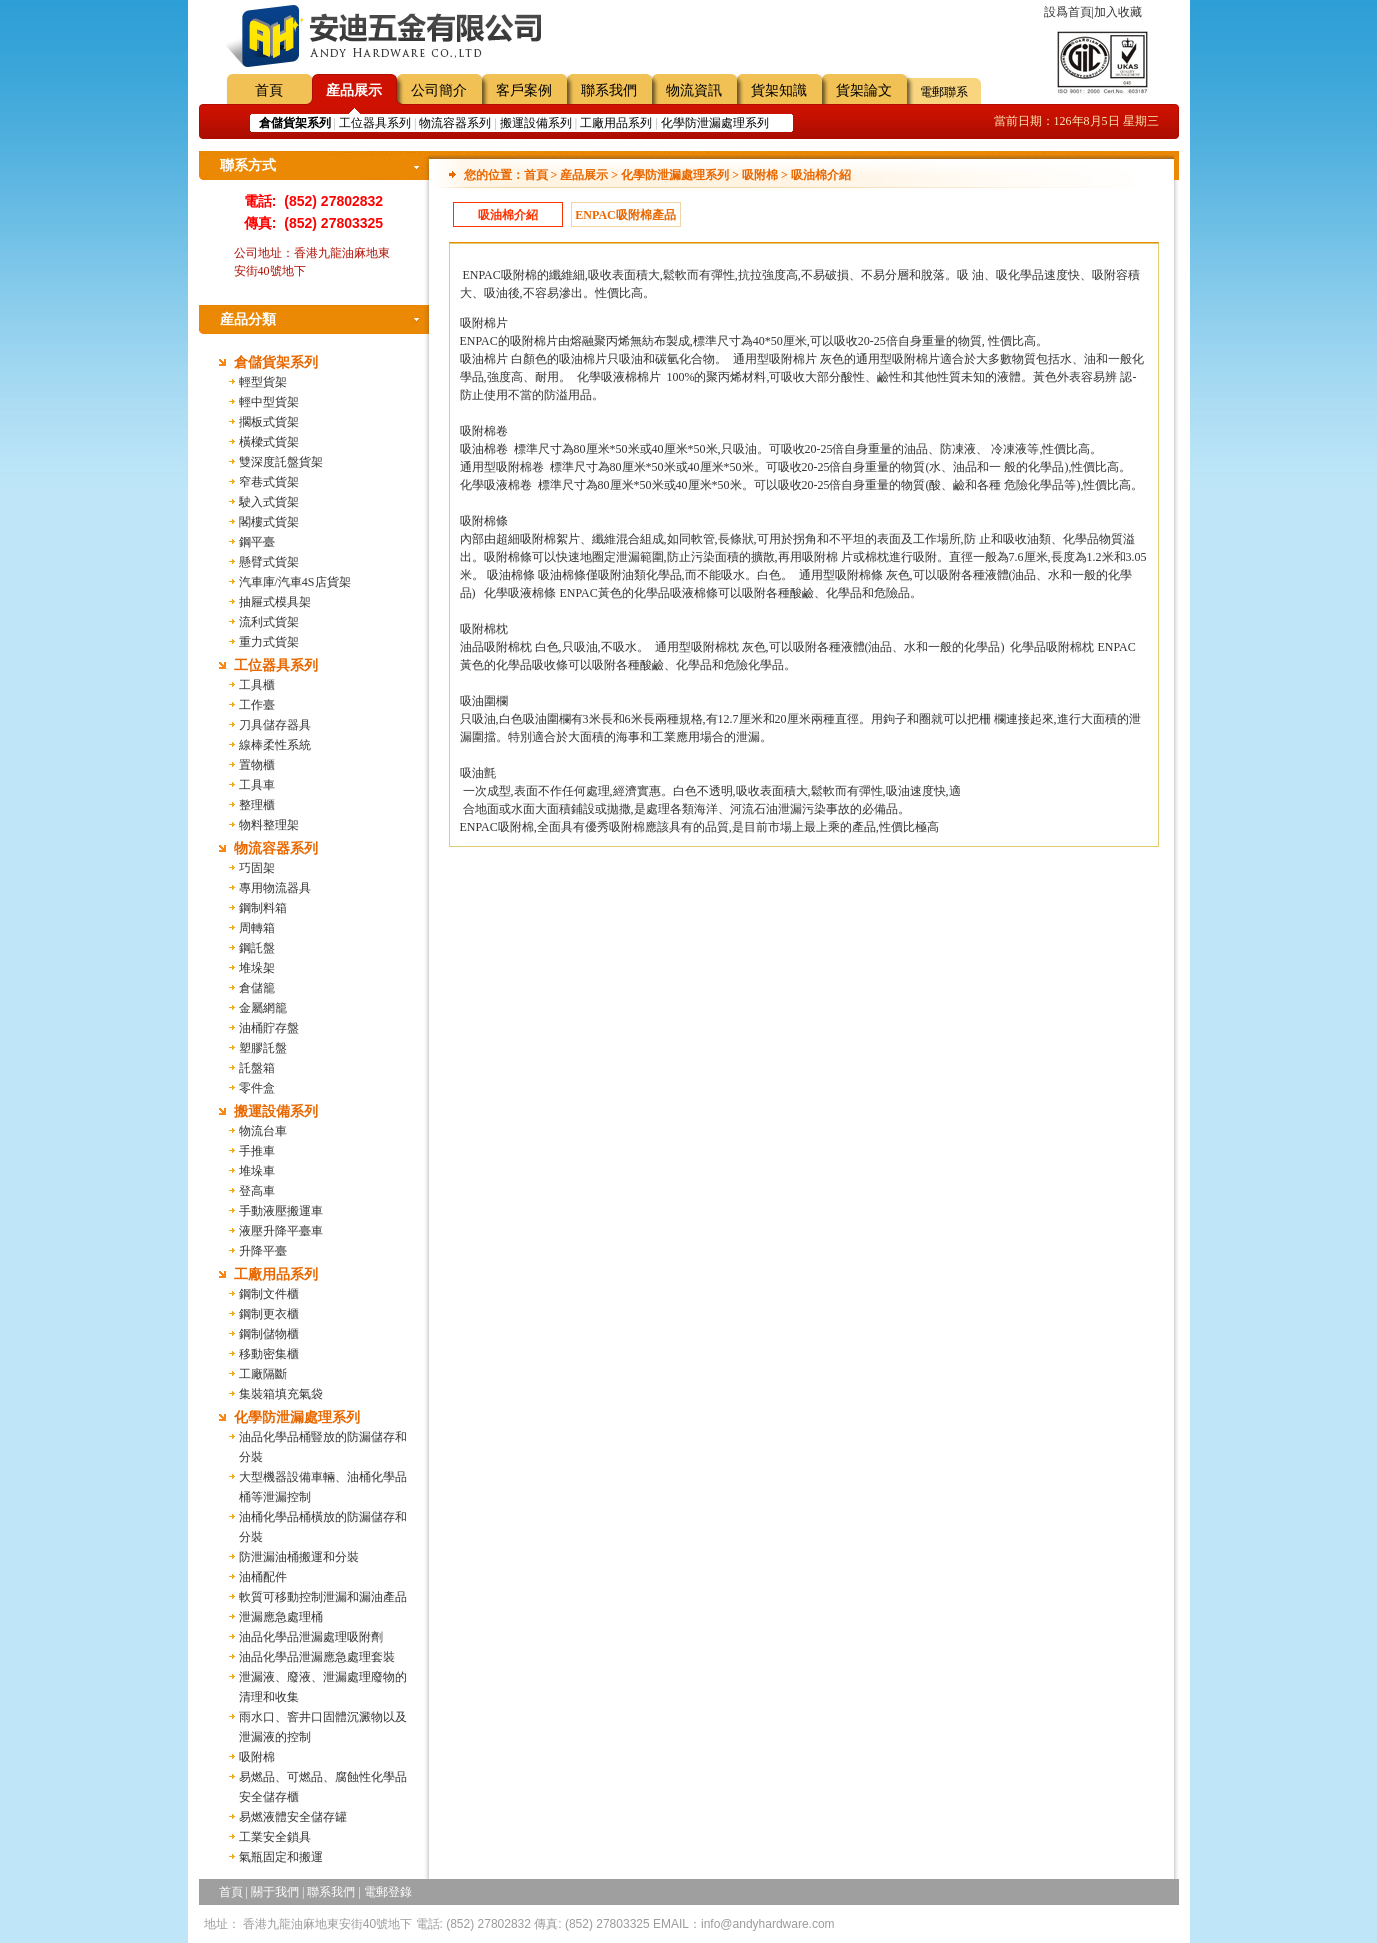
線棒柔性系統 (275, 745)
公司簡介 (439, 90)
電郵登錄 (388, 1892)
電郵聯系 (944, 92)
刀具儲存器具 (275, 725)
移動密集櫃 (269, 1354)
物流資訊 (694, 90)
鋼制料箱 (263, 908)
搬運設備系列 (536, 123)
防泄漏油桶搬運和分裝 (299, 1557)
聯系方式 (248, 165)
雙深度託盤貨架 (281, 462)
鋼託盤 (257, 948)
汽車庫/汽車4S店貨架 (295, 582)
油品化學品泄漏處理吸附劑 (311, 1637)
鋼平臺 (257, 542)
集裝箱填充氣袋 (281, 1394)
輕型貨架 (263, 382)
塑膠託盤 (263, 1048)
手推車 (257, 1151)
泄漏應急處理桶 (281, 1617)
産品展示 (354, 90)
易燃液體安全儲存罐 (293, 1817)
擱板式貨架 (269, 422)
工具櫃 (257, 685)
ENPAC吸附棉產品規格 (625, 217)
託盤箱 (257, 1068)
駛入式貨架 (269, 502)
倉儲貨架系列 (276, 362)
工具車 (257, 785)
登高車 (257, 1191)
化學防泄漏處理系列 (715, 123)
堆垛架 (257, 968)
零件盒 (257, 1088)
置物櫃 (257, 765)
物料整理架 (269, 825)
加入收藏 (1118, 12)
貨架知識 (779, 90)
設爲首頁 (1068, 12)
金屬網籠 (263, 1008)
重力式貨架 (269, 642)
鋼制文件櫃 (269, 1294)
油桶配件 (263, 1577)
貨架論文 (864, 90)
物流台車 (263, 1131)
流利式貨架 (269, 622)
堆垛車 (257, 1171)
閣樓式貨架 (269, 522)
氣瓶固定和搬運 (281, 1857)
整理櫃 (257, 805)
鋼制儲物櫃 (269, 1334)
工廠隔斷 (263, 1374)
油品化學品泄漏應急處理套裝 (317, 1657)
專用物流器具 (275, 888)
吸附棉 (257, 1757)
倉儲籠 (257, 988)
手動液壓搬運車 (281, 1211)
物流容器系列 (455, 123)
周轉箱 (257, 928)
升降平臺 (263, 1251)
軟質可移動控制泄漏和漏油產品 (323, 1597)
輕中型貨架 (269, 402)
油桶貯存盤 (269, 1028)
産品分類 (248, 319)
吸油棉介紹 (508, 215)
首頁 (269, 90)
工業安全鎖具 (275, 1837)
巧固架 (257, 868)
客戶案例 (524, 90)
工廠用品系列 (616, 123)
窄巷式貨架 (269, 482)
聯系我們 (609, 90)
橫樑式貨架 (269, 442)
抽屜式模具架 (275, 602)
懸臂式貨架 (269, 562)
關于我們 (275, 1892)
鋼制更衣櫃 (269, 1314)
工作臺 (257, 705)
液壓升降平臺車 (281, 1231)
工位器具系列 (375, 123)
